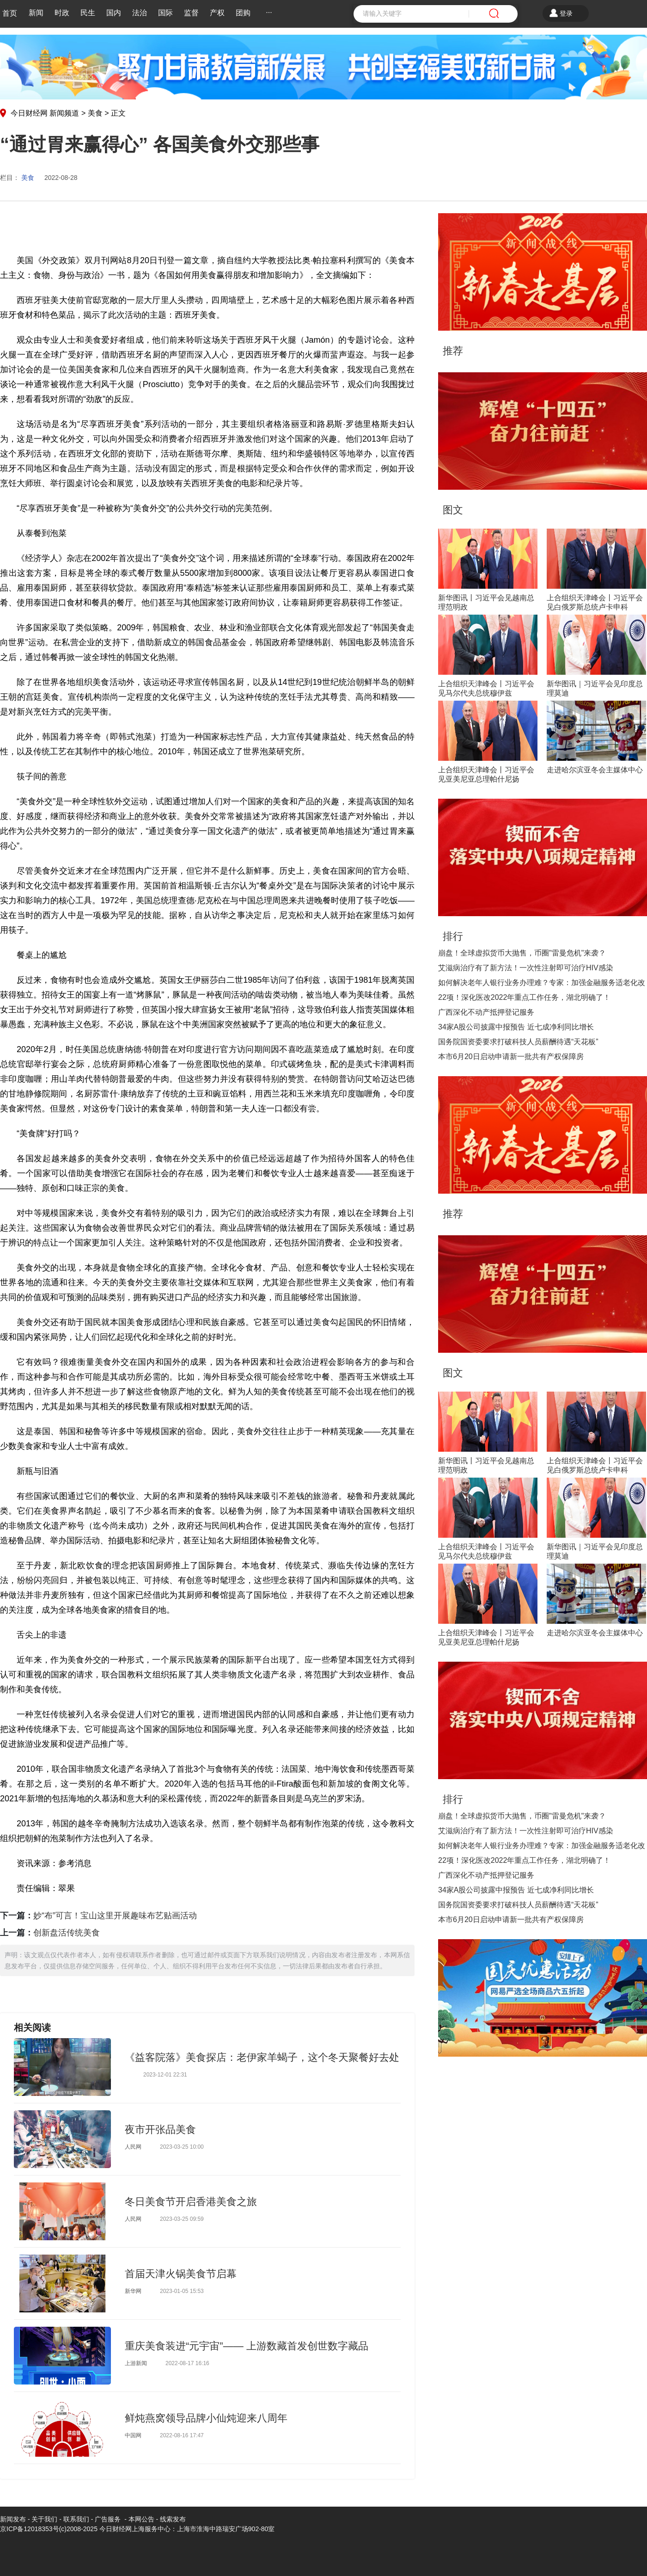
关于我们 (44, 2519)
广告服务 (108, 2519)
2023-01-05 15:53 (182, 2291)
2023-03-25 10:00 (182, 2147)
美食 (95, 113)
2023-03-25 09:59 (182, 2219)
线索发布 (172, 2519)
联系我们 (76, 2519)
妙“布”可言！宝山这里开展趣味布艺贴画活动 (115, 1915)
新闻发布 (13, 2519)
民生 (87, 13)
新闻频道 (64, 113)
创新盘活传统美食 (66, 1932)
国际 (165, 13)
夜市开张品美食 (160, 2129)
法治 (139, 13)
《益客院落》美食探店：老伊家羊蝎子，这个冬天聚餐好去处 (262, 2057)
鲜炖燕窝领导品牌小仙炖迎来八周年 (206, 2418)
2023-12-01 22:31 (165, 2074)
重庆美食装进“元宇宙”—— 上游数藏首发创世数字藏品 (246, 2346)
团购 (243, 13)
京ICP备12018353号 (29, 2529)
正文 (118, 113)
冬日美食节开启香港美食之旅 (191, 2201)
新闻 (36, 13)
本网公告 (141, 2519)
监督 (191, 13)
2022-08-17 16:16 (187, 2363)
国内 (113, 13)
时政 (62, 13)
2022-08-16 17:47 (182, 2435)
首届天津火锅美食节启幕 (181, 2274)
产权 (217, 13)
